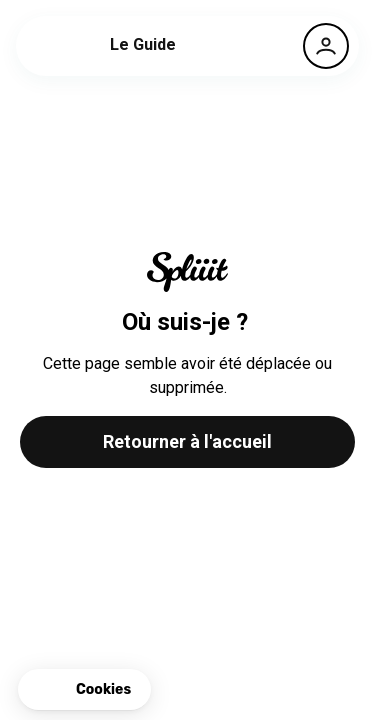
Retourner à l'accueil (187, 441)
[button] (84, 690)
